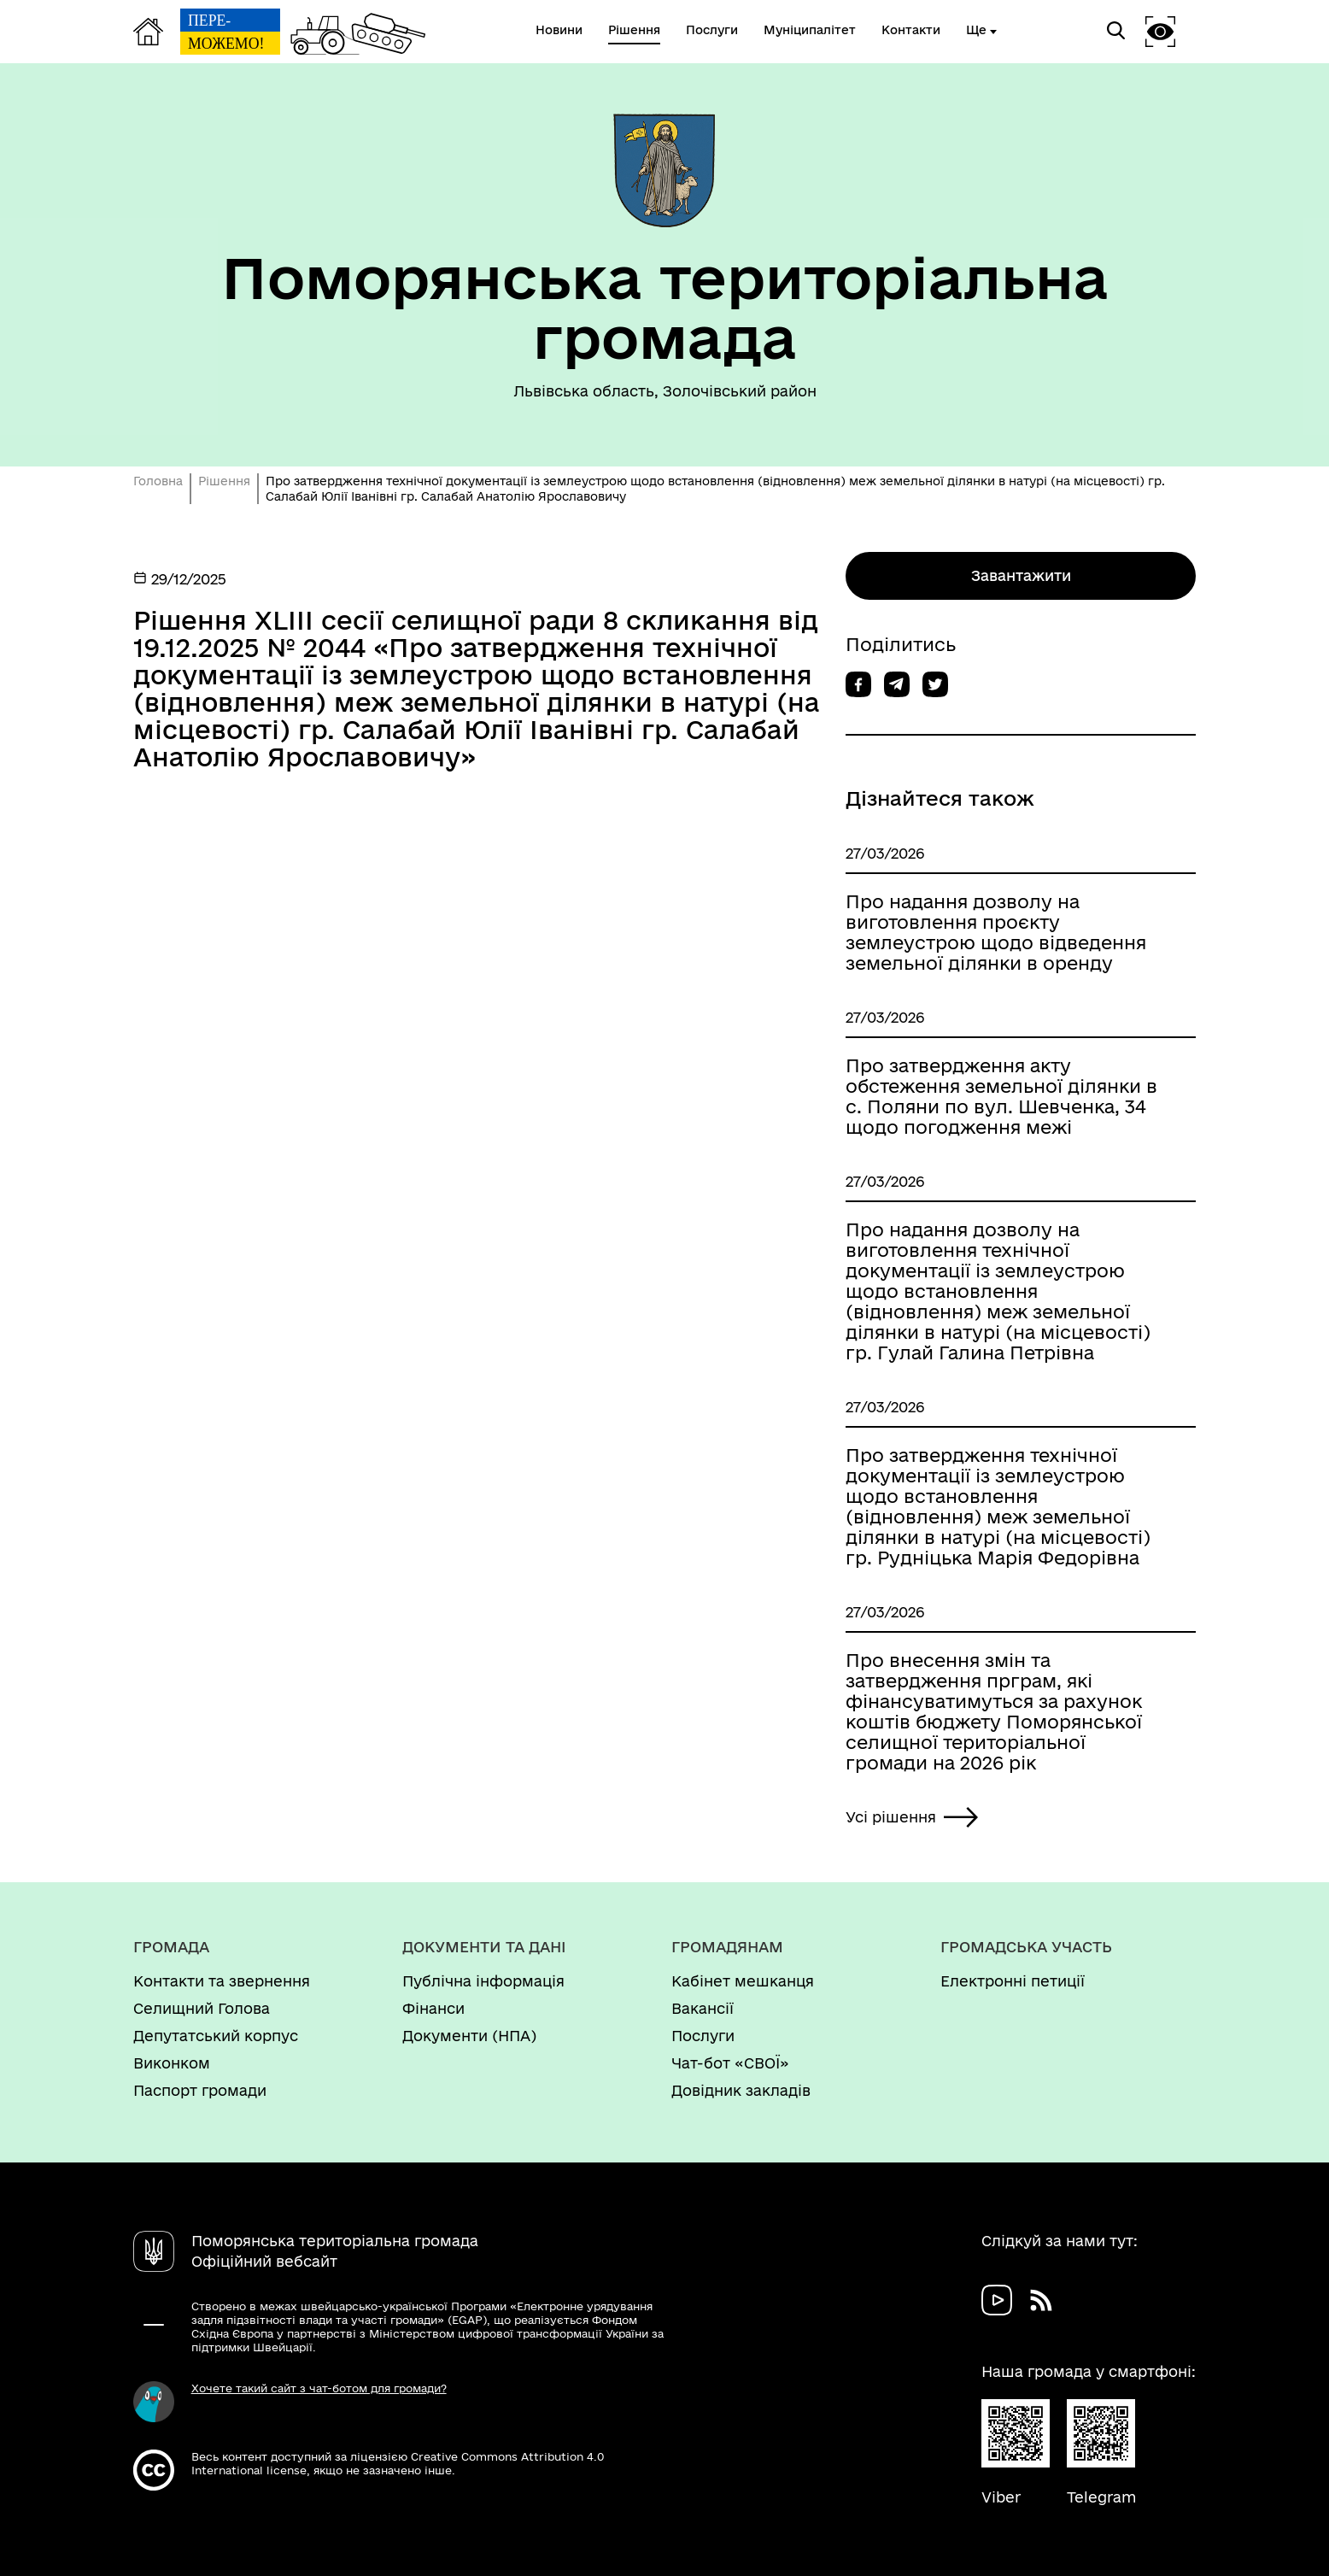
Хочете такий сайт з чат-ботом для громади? (319, 2388)
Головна (158, 481)
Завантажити (1021, 575)
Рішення (224, 481)
